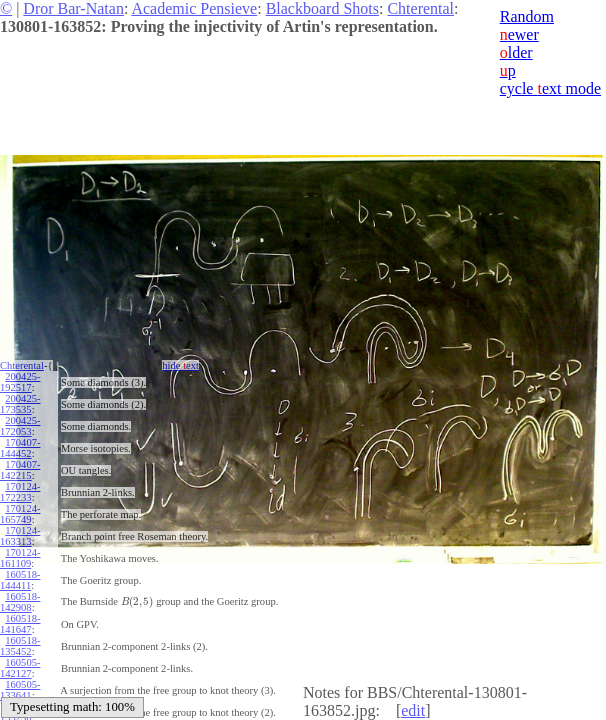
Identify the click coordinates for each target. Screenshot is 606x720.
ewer (519, 34)
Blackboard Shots (322, 8)
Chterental (420, 8)
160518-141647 (20, 624)
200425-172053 (20, 426)
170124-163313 (20, 536)
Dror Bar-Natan (73, 8)
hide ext (180, 365)
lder (516, 52)
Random (527, 16)
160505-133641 (20, 690)
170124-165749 (20, 514)
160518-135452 (20, 646)
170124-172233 (20, 492)
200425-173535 (20, 404)
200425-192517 (20, 382)
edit (413, 710)
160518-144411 (20, 580)
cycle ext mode (550, 88)
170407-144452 (20, 448)
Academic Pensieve (194, 8)
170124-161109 (20, 558)
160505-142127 (20, 668)
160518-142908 (20, 602)
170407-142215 (20, 470)
